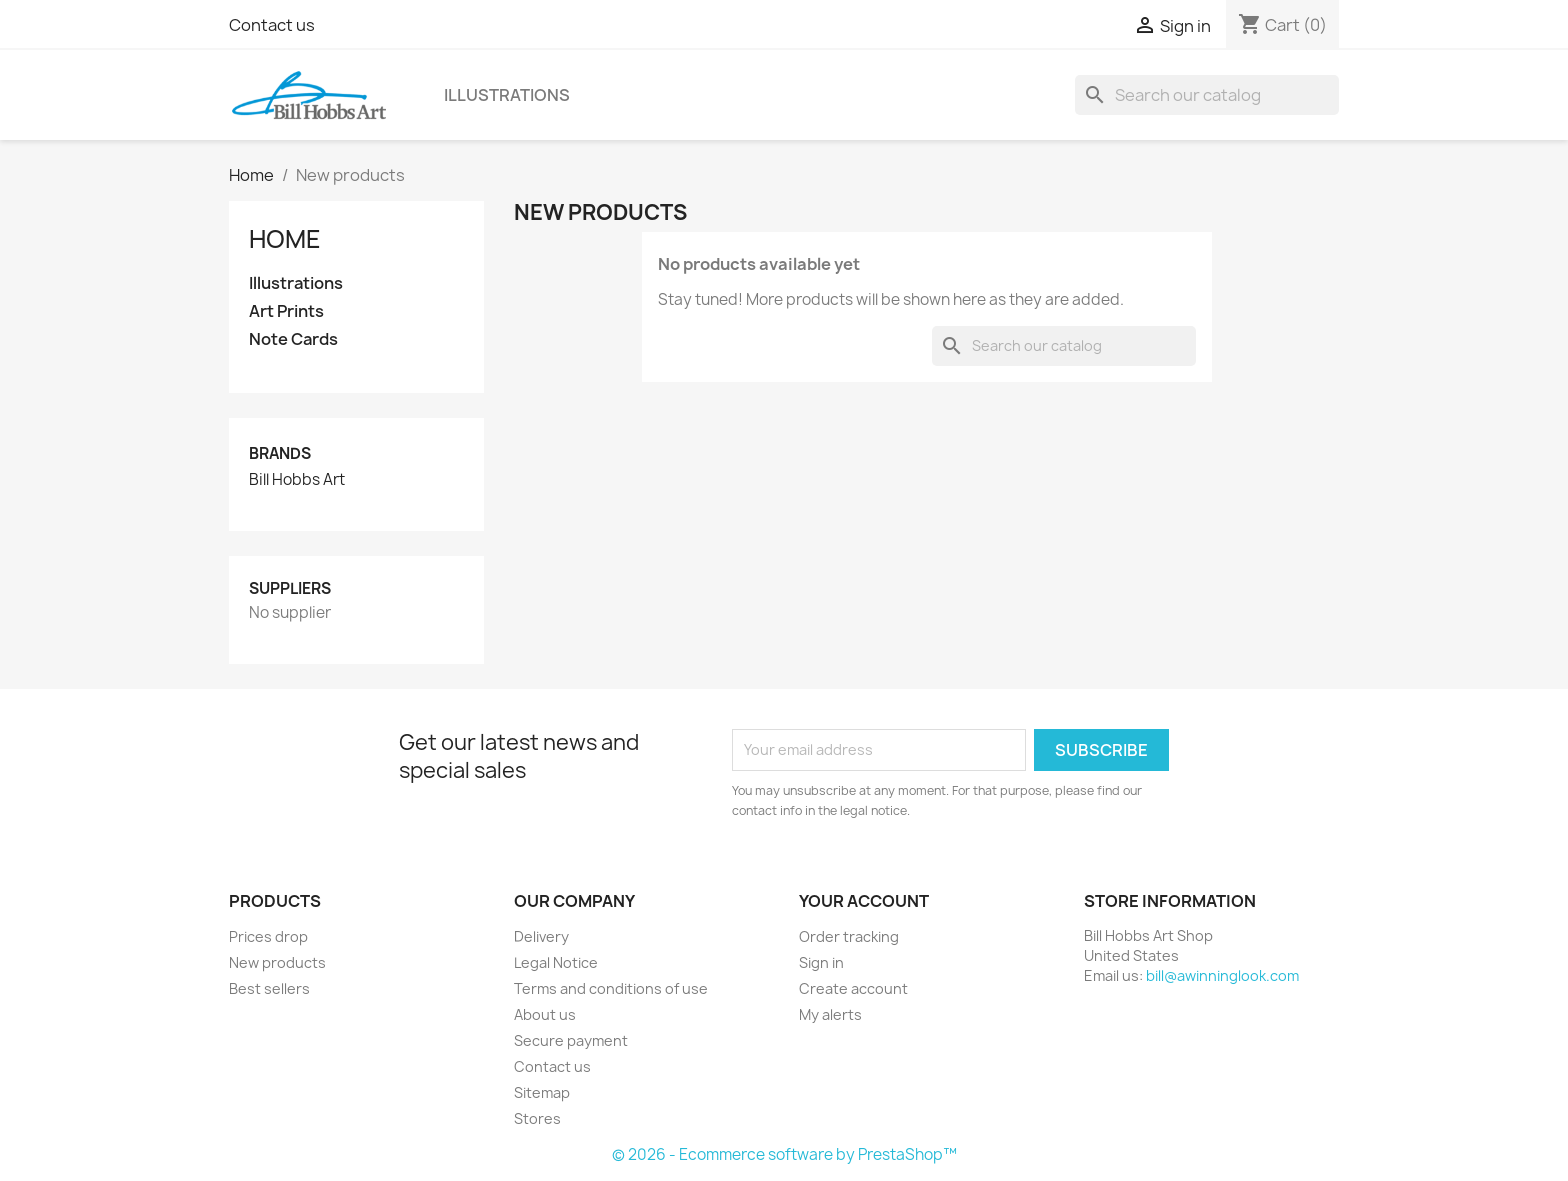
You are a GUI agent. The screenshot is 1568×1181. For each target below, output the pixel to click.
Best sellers (269, 988)
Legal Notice (556, 962)
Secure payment (571, 1040)
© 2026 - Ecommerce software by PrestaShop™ (784, 1154)
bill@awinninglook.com (1222, 975)
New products (277, 962)
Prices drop (268, 936)
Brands (280, 453)
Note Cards (293, 339)
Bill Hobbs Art (297, 480)
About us (545, 1014)
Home (285, 239)
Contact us (272, 25)
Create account (853, 988)
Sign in (821, 962)
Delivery (541, 936)
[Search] (1207, 95)
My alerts (830, 1014)
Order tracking (849, 936)
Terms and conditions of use (611, 988)
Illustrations (507, 95)
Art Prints (286, 311)
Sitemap (542, 1092)
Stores (537, 1118)
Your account (864, 901)
